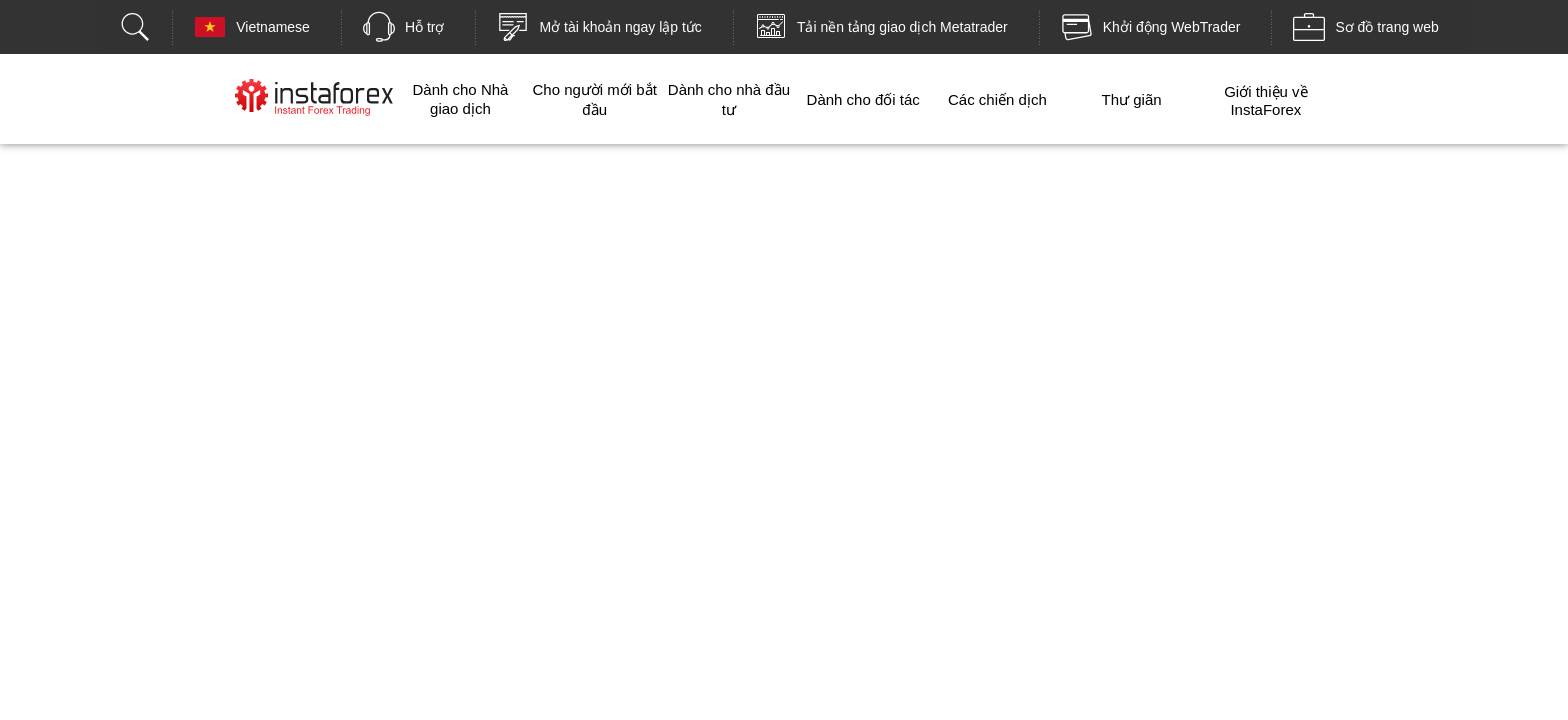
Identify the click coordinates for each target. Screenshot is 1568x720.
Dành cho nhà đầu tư (729, 99)
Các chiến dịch (997, 99)
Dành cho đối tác (863, 99)
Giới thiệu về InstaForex (1265, 100)
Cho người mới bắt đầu (595, 99)
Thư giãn (1132, 99)
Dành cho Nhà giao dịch (461, 99)
